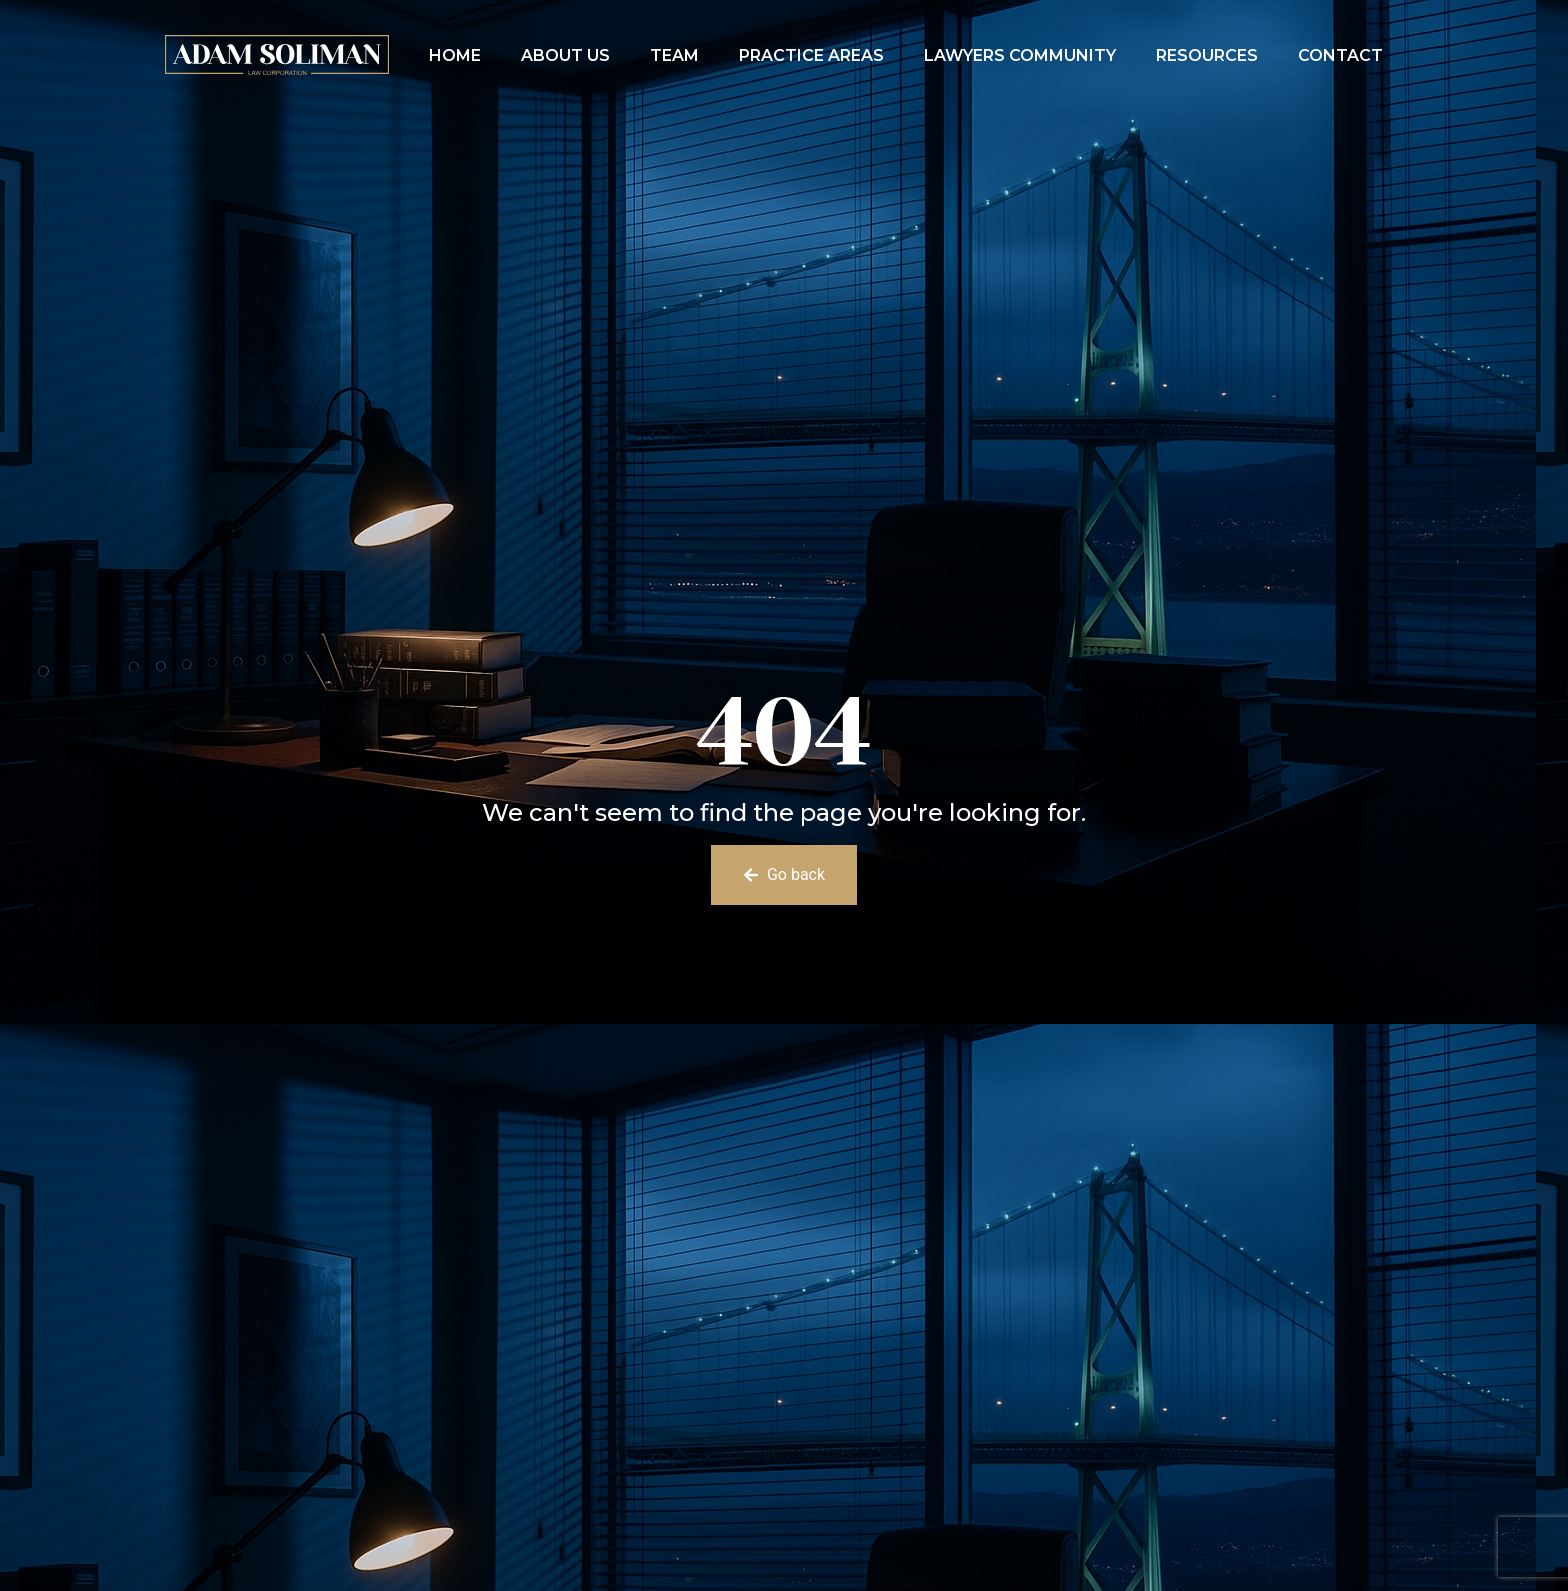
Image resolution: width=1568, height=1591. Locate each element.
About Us (565, 55)
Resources (1207, 55)
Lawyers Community (1020, 55)
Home (455, 55)
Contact (1340, 55)
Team (674, 55)
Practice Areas (811, 55)
